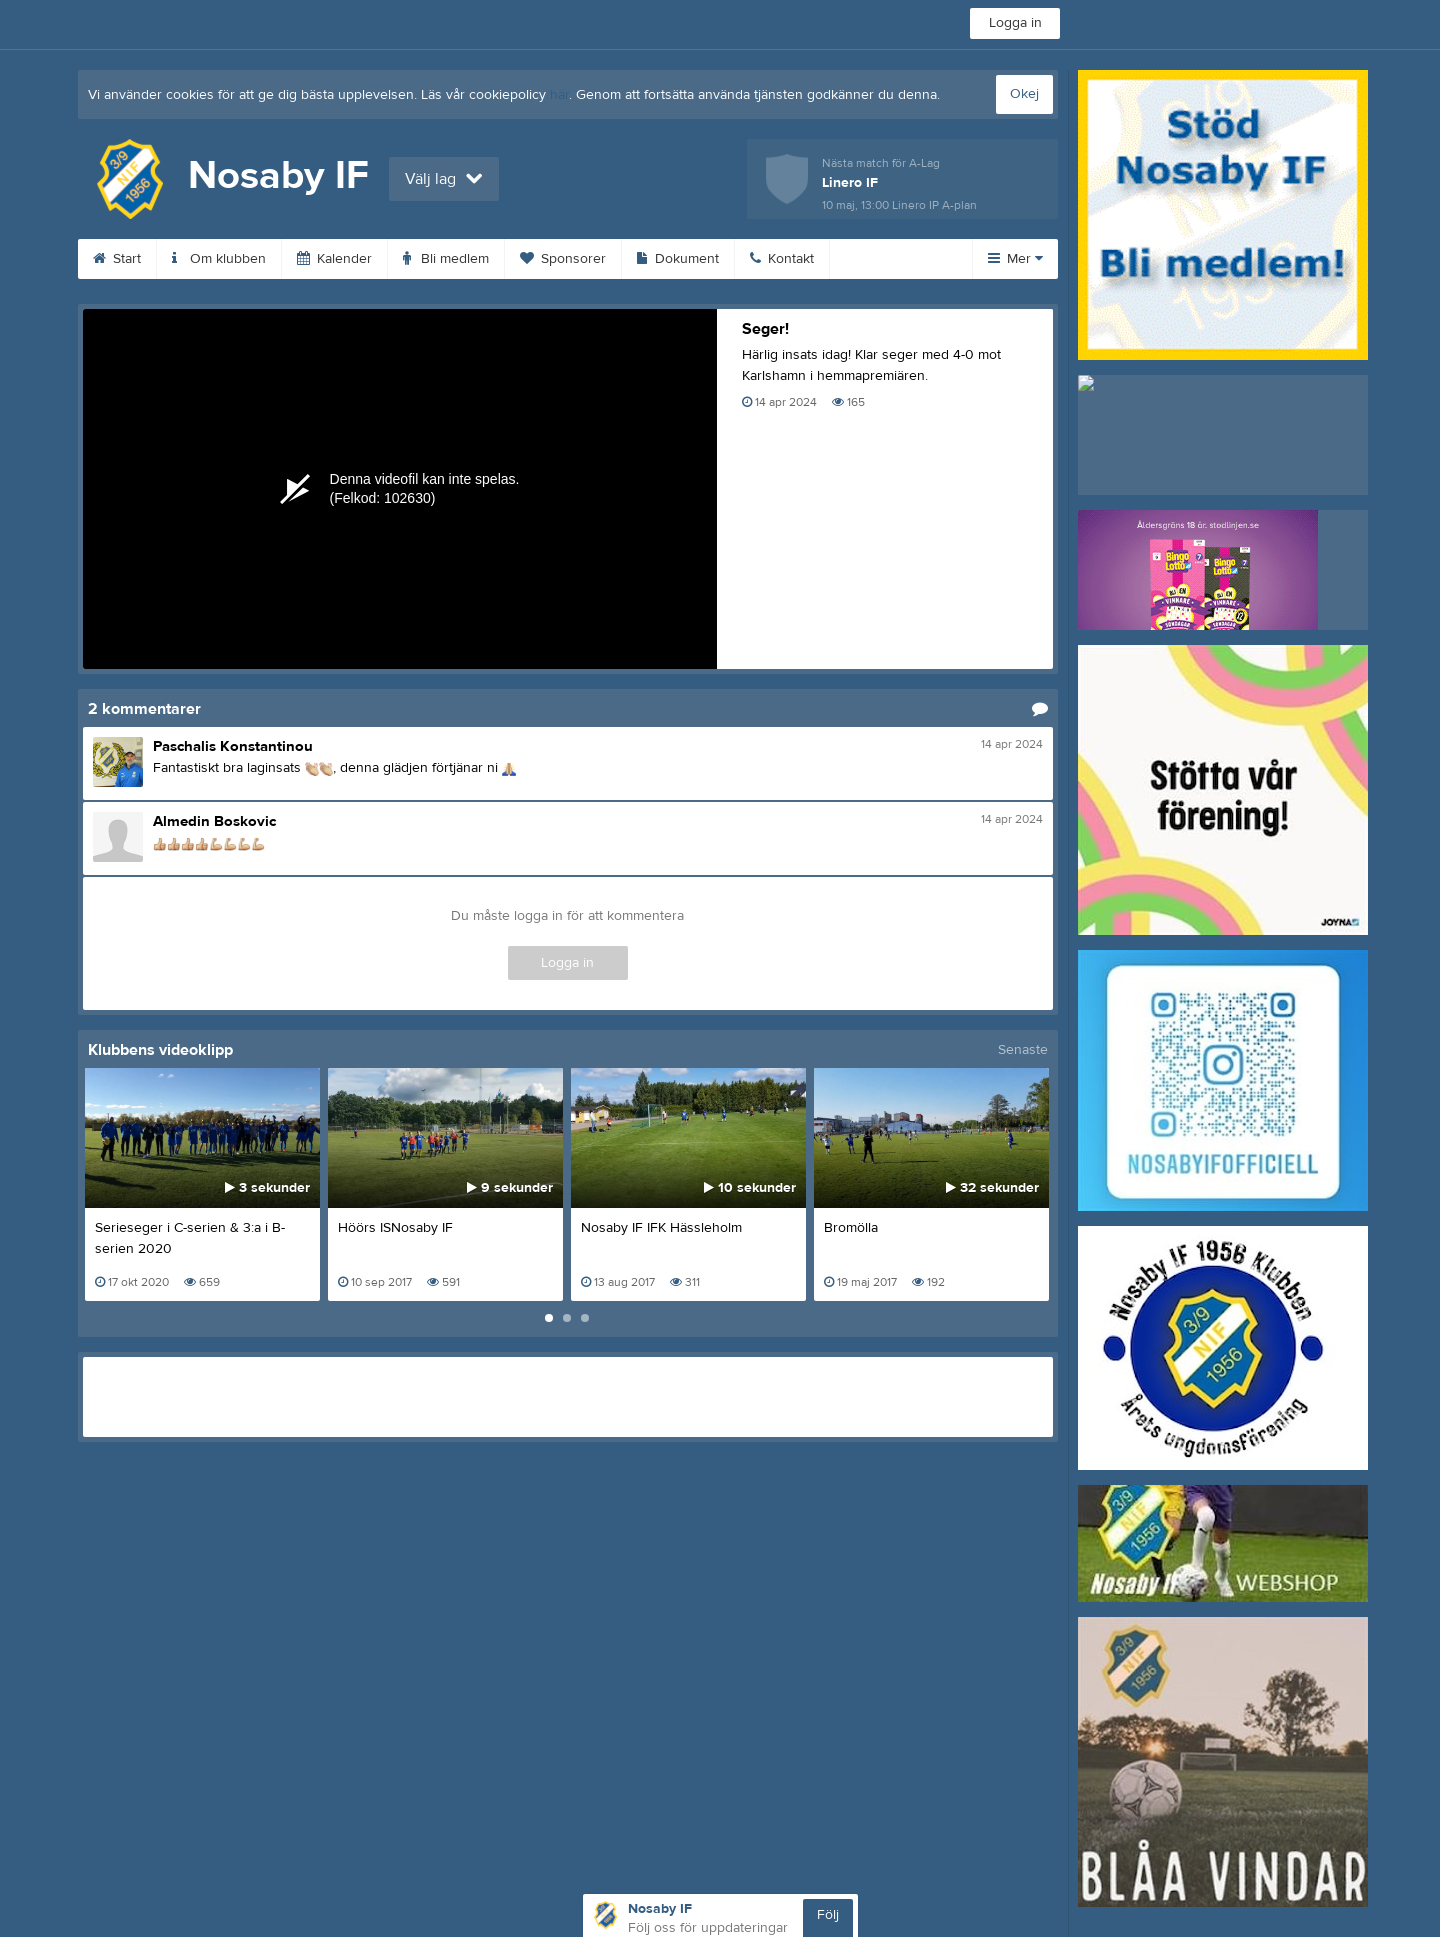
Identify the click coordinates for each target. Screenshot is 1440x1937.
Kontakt (782, 259)
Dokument (678, 259)
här (559, 95)
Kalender (334, 259)
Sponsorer (563, 259)
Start (117, 259)
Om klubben (219, 259)
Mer (1015, 259)
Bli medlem (446, 259)
